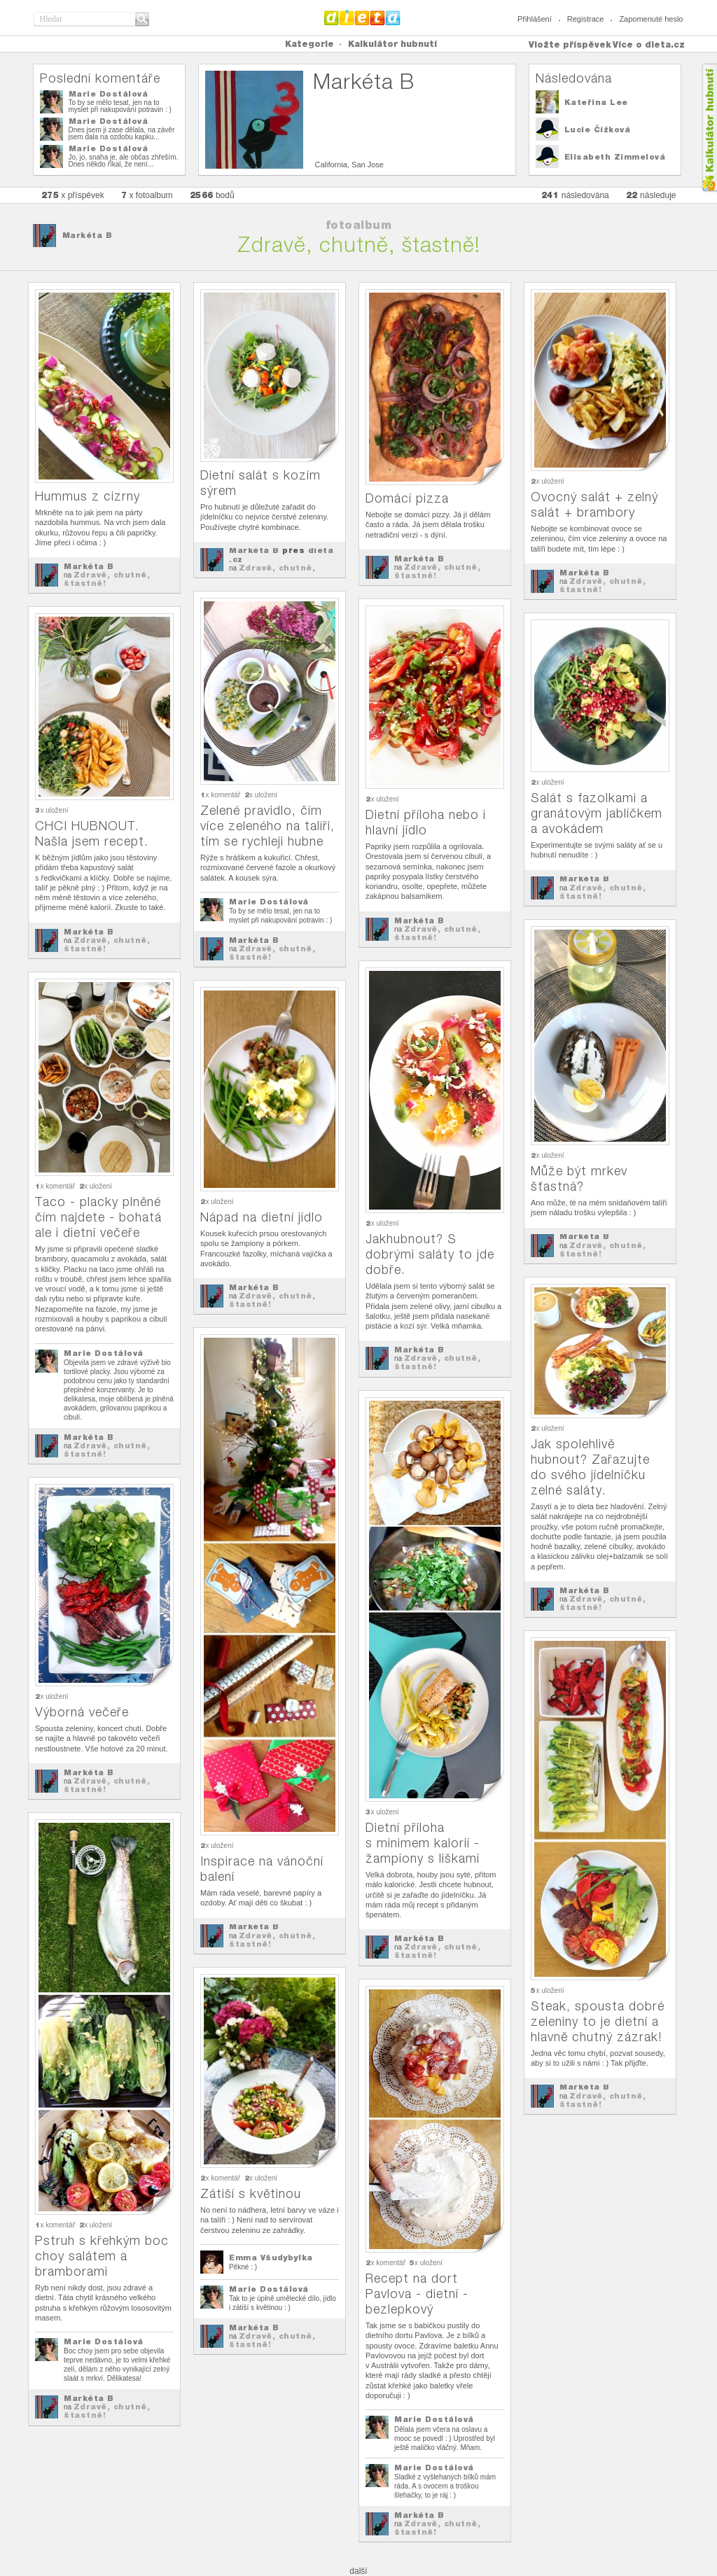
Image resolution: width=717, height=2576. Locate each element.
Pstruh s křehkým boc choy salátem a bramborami (102, 2255)
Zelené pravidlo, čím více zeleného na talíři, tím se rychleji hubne (267, 825)
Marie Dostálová (108, 94)
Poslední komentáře (100, 78)
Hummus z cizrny (87, 496)
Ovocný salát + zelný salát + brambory (594, 504)
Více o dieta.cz (649, 44)
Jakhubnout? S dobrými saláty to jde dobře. (430, 1254)
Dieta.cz (362, 17)
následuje (651, 195)
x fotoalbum (147, 195)
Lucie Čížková (597, 129)
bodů (212, 195)
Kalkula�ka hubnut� (709, 127)
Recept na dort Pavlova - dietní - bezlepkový (417, 2293)
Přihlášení (534, 19)
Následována (574, 78)
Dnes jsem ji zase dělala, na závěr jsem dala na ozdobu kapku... (122, 133)
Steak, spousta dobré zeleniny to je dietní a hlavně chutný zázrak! (597, 2021)
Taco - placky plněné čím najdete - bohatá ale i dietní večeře (98, 1217)
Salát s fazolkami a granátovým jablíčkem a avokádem (596, 813)
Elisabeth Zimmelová (615, 157)
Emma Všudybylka (271, 2257)
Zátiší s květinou (250, 2193)
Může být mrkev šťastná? (579, 1178)
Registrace (585, 19)
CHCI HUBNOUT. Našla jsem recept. (91, 833)
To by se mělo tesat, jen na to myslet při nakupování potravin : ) (120, 106)
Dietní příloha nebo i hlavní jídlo (426, 822)
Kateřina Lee (596, 102)
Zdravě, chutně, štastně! (107, 579)
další (358, 2571)
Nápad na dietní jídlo (261, 1217)
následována (575, 195)
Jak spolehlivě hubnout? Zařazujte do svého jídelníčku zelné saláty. (590, 1466)
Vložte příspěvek (570, 44)
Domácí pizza (407, 498)
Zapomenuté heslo (651, 19)
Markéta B (87, 235)
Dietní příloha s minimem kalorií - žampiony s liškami (423, 1842)
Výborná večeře (82, 1711)
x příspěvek (72, 195)
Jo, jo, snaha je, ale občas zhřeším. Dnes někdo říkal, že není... (124, 160)
